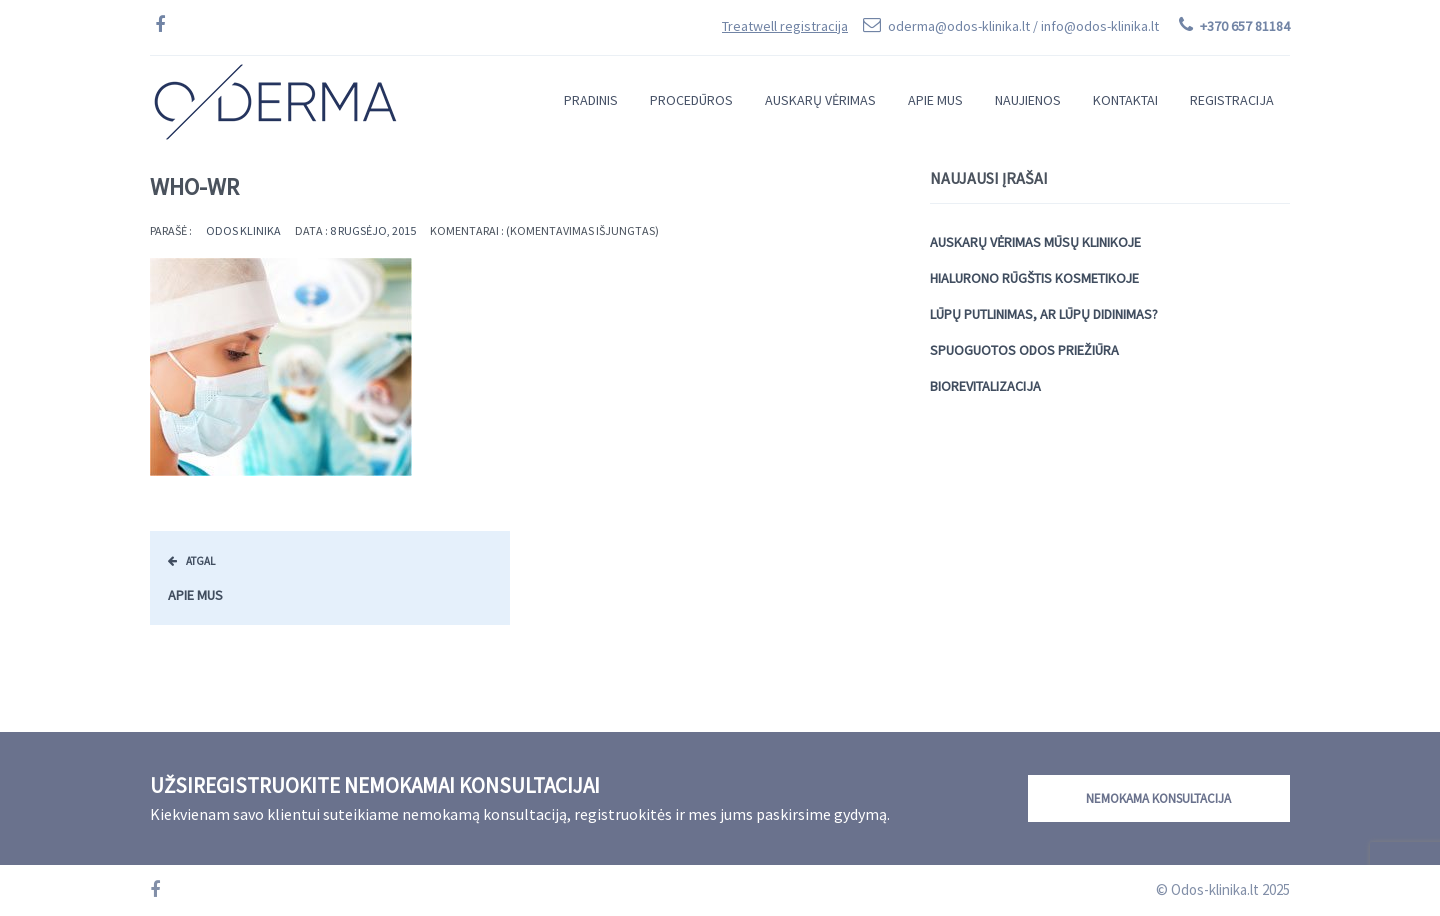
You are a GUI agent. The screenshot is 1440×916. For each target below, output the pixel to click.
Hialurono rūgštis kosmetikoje (1034, 278)
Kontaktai (1125, 100)
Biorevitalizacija (985, 386)
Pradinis (591, 100)
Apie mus (935, 100)
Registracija (1232, 100)
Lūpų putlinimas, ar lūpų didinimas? (1044, 314)
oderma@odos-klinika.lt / (1023, 26)
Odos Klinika (243, 230)
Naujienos (1028, 100)
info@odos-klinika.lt (1100, 26)
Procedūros (691, 100)
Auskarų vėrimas (820, 100)
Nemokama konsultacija (1158, 798)
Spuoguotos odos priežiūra (1024, 350)
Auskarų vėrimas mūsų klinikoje (1035, 242)
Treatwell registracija (785, 26)
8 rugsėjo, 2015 (373, 230)
